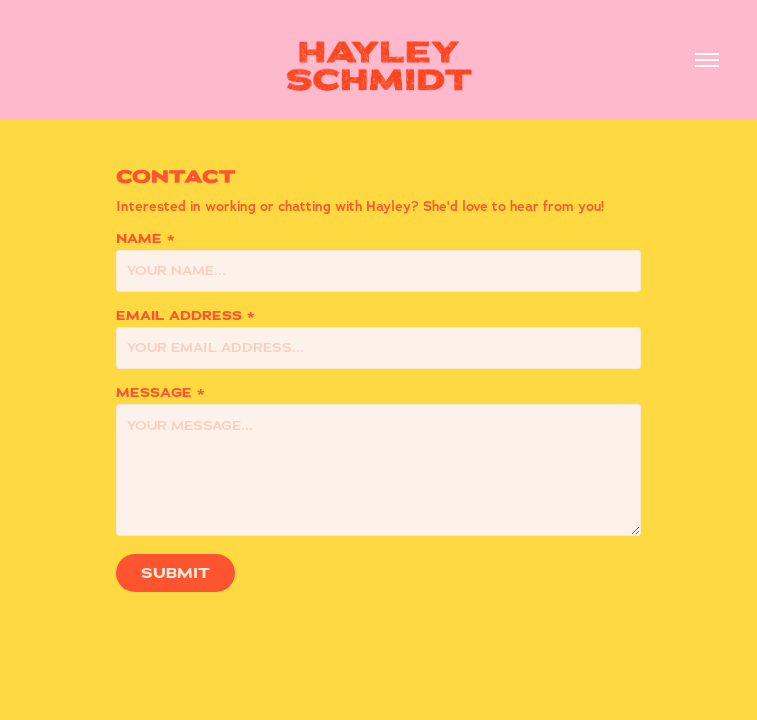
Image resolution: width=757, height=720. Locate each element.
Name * (145, 239)
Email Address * (185, 316)
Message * (160, 393)
